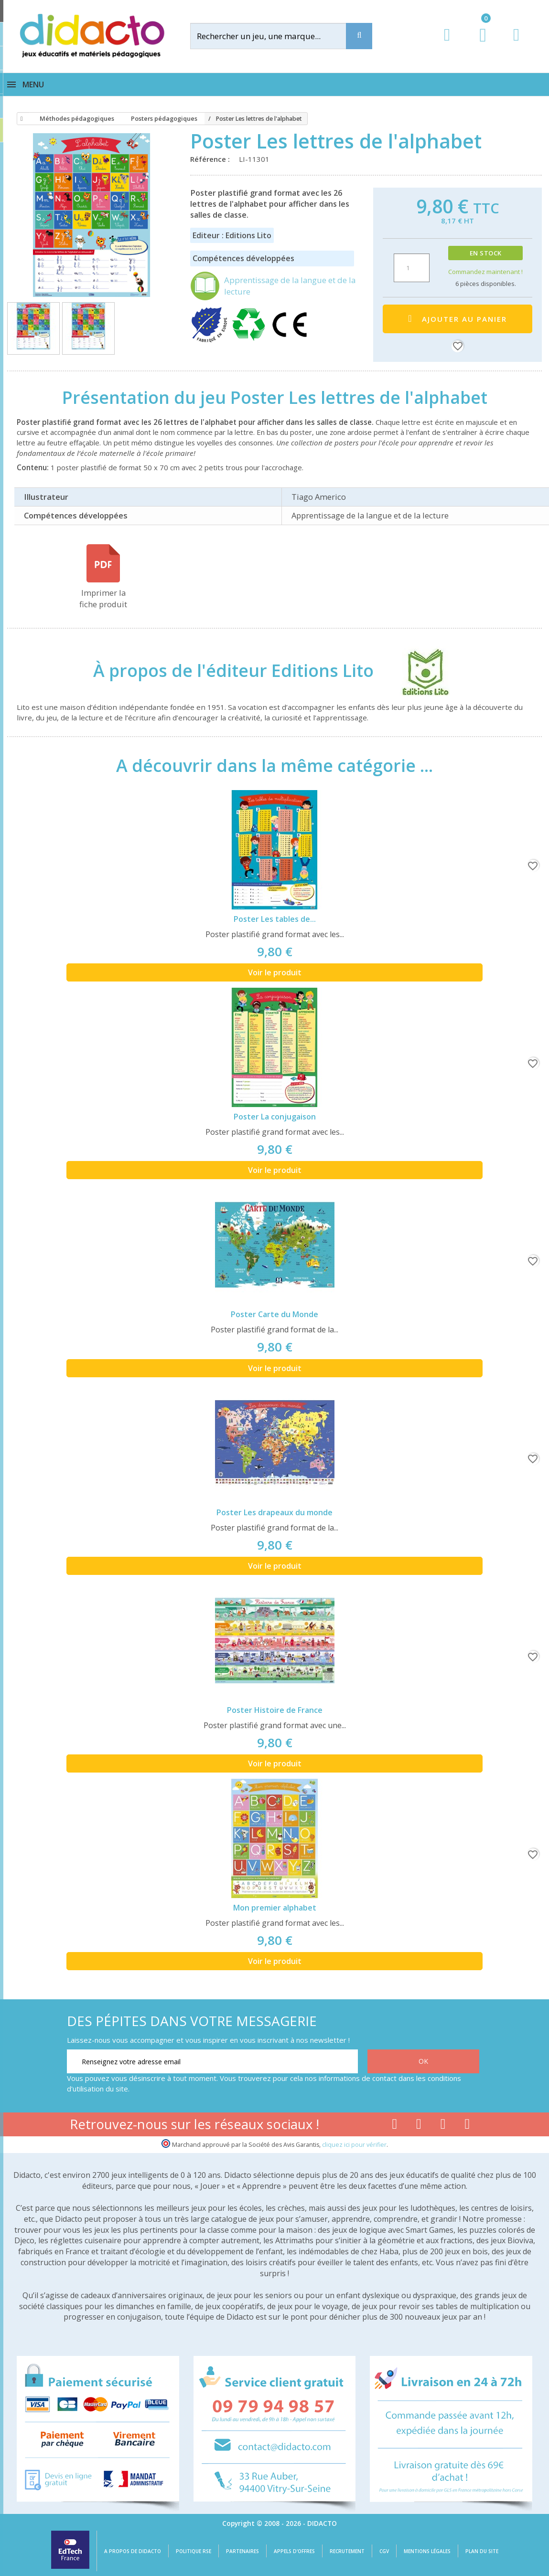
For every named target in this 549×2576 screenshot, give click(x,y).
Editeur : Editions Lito (232, 235)
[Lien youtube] (419, 2125)
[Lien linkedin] (467, 2125)
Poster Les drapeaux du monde (274, 1512)
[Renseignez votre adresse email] (212, 2061)
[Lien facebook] (394, 2125)
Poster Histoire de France (275, 1710)
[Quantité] (412, 267)
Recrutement (347, 2551)
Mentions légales (427, 2551)
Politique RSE (193, 2551)
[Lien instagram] (443, 2125)
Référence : (212, 159)
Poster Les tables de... (275, 919)
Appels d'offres (294, 2551)
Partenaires (242, 2551)
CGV (384, 2551)
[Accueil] (20, 119)
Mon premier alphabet (274, 1907)
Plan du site (481, 2551)
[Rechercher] (276, 36)
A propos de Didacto (132, 2551)
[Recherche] (359, 36)
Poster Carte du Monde (274, 1314)
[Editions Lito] (416, 671)
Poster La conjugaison (275, 1116)
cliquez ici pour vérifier (354, 2145)
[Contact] (516, 43)
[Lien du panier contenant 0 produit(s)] (478, 44)
